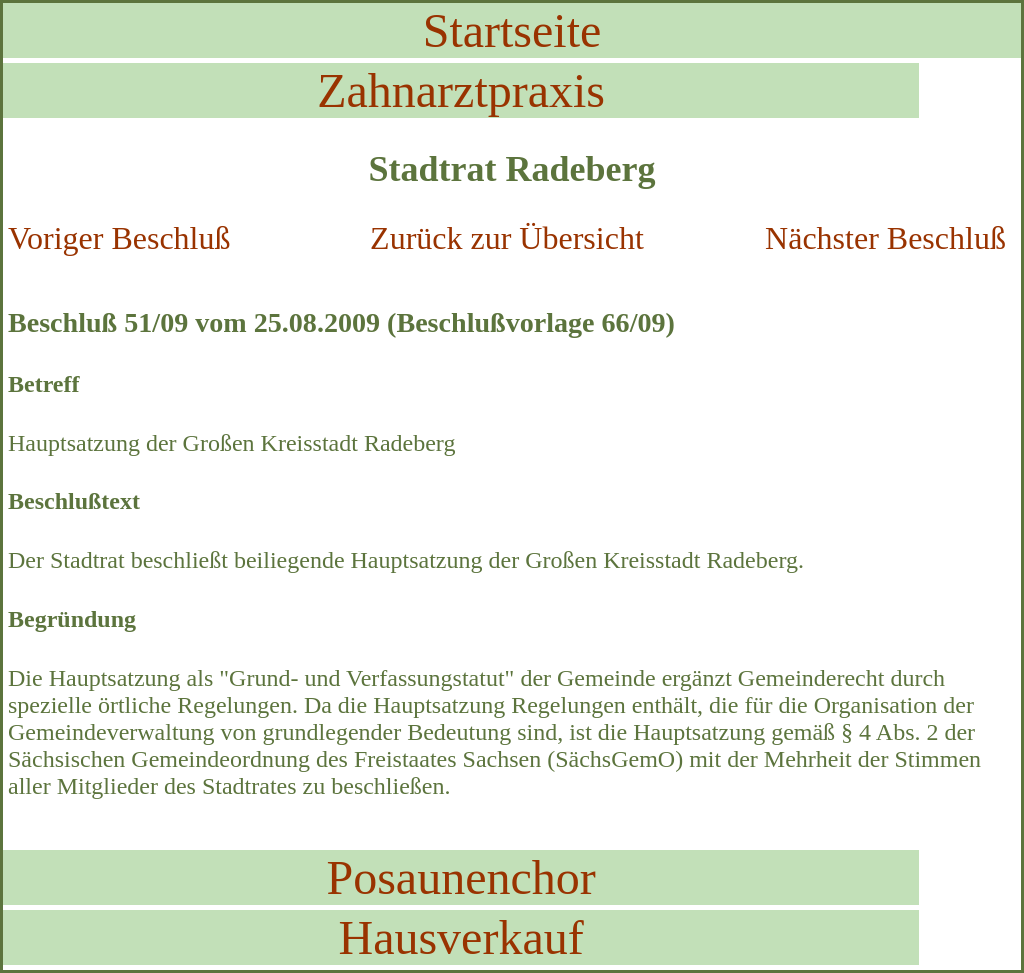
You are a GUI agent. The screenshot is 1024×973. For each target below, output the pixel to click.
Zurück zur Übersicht (507, 238)
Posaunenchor (460, 877)
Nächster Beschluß (885, 238)
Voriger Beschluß (119, 238)
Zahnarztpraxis (461, 90)
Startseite (512, 30)
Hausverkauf (460, 937)
